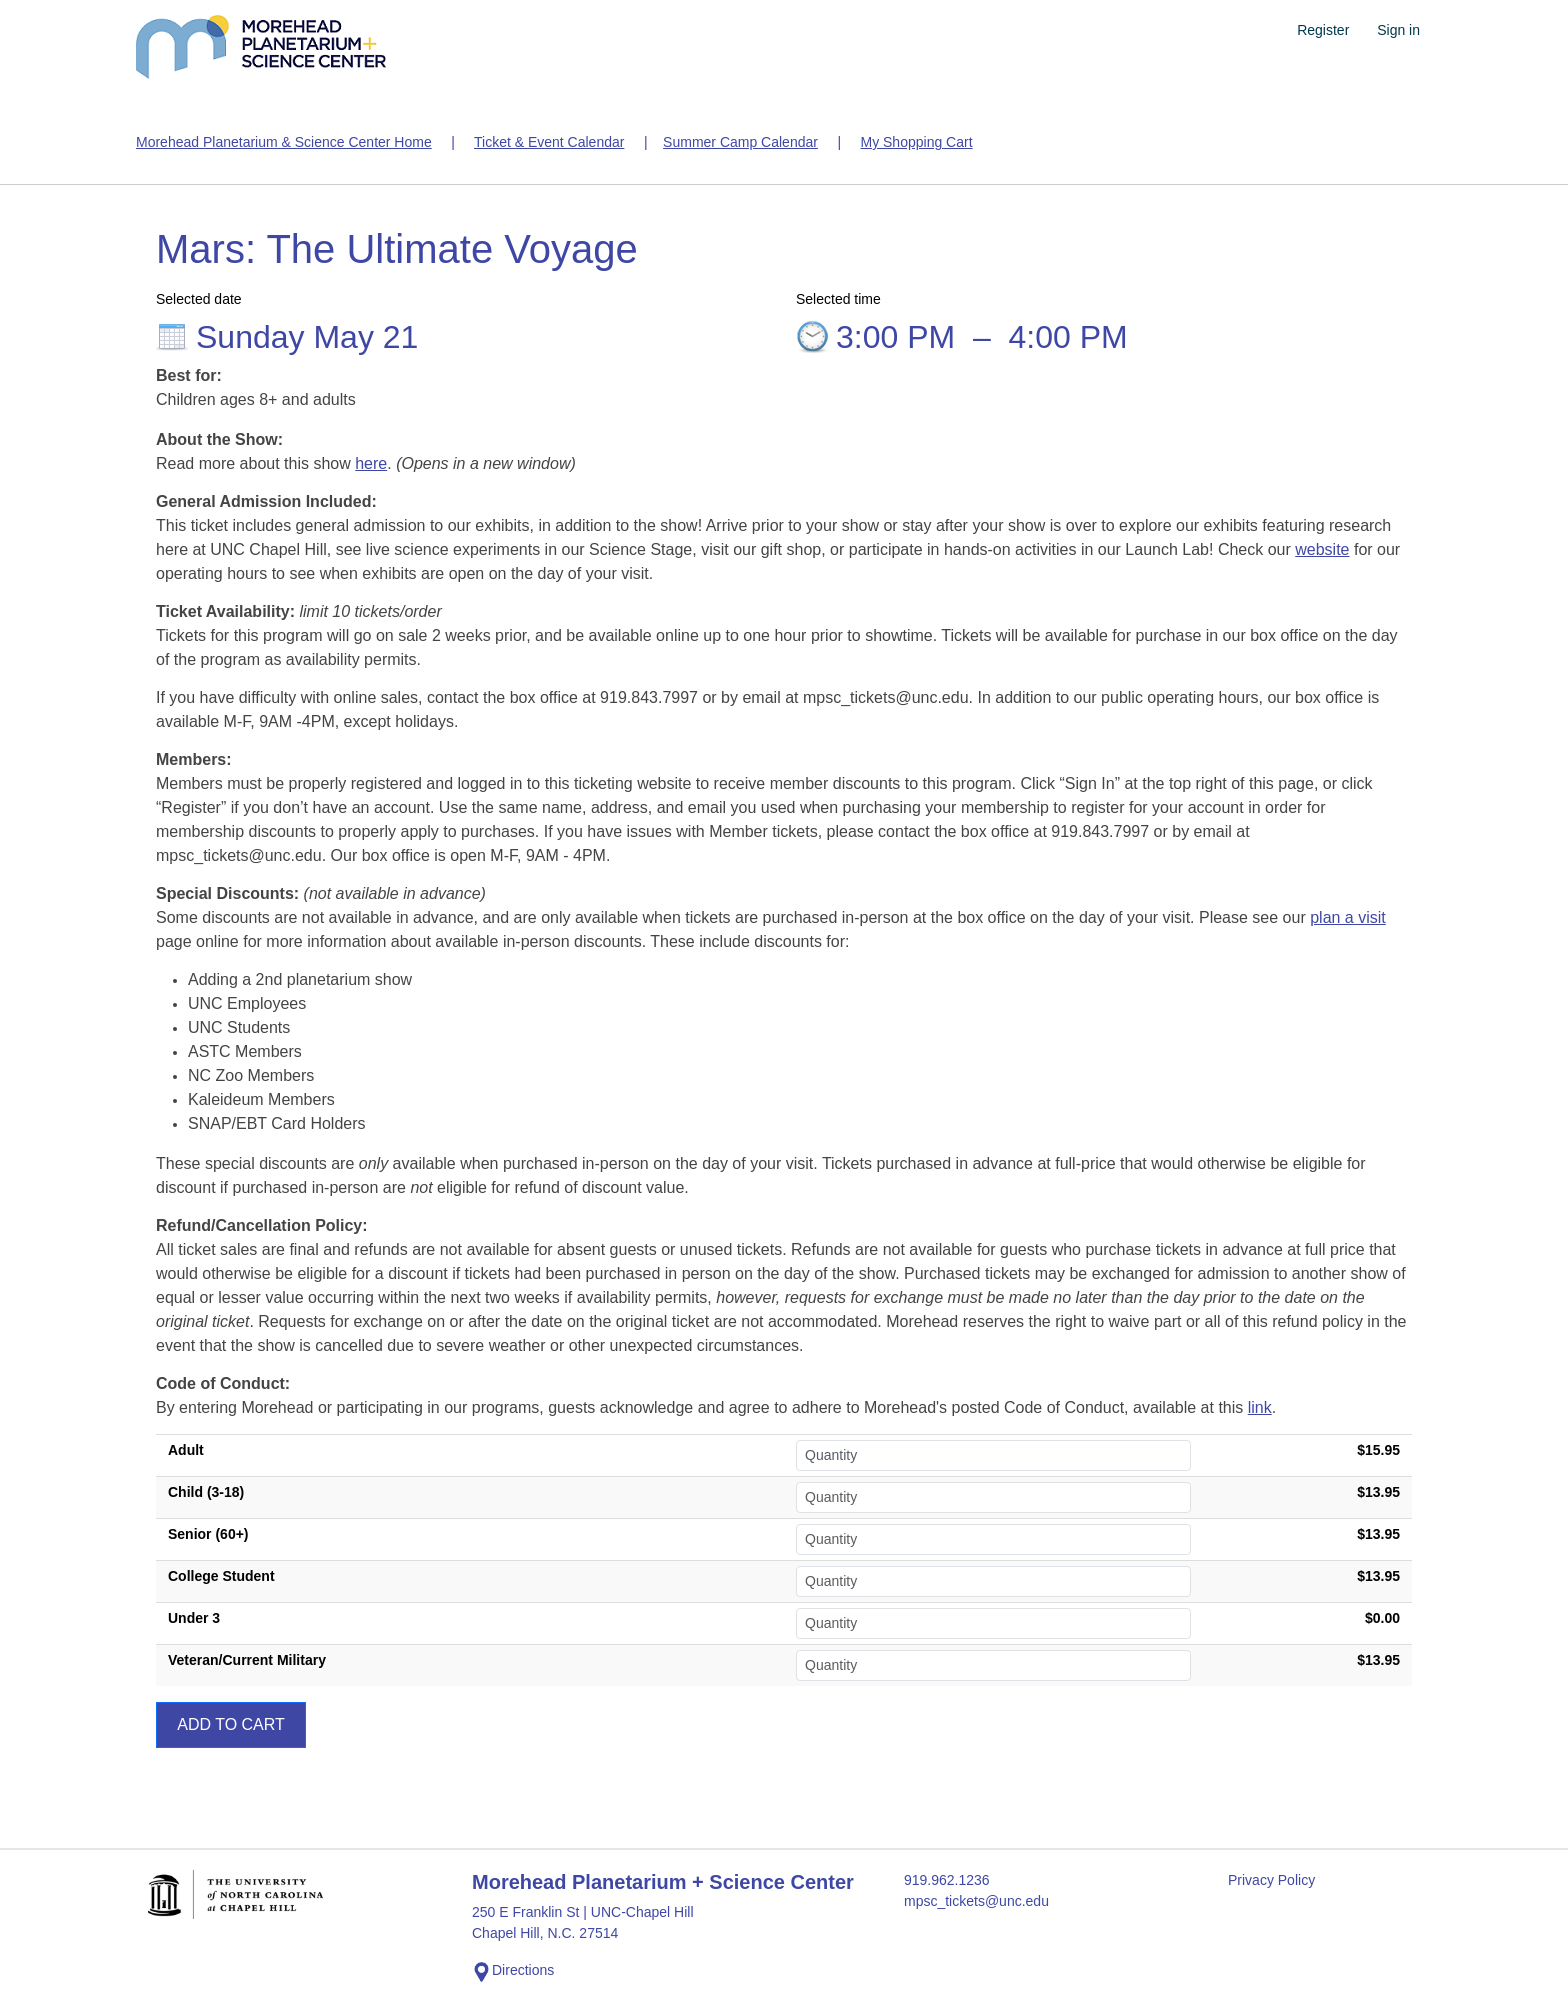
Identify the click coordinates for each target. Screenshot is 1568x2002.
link (1260, 1407)
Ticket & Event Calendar (549, 142)
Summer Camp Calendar (740, 142)
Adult (186, 1450)
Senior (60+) (208, 1534)
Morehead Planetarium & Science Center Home (284, 142)
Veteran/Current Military (247, 1660)
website (1322, 549)
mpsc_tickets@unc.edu (976, 1901)
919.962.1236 (947, 1880)
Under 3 (194, 1618)
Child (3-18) (206, 1492)
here (371, 463)
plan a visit (1348, 917)
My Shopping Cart (916, 142)
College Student (221, 1576)
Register (1323, 30)
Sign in (1398, 30)
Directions (513, 1972)
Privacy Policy (1271, 1880)
